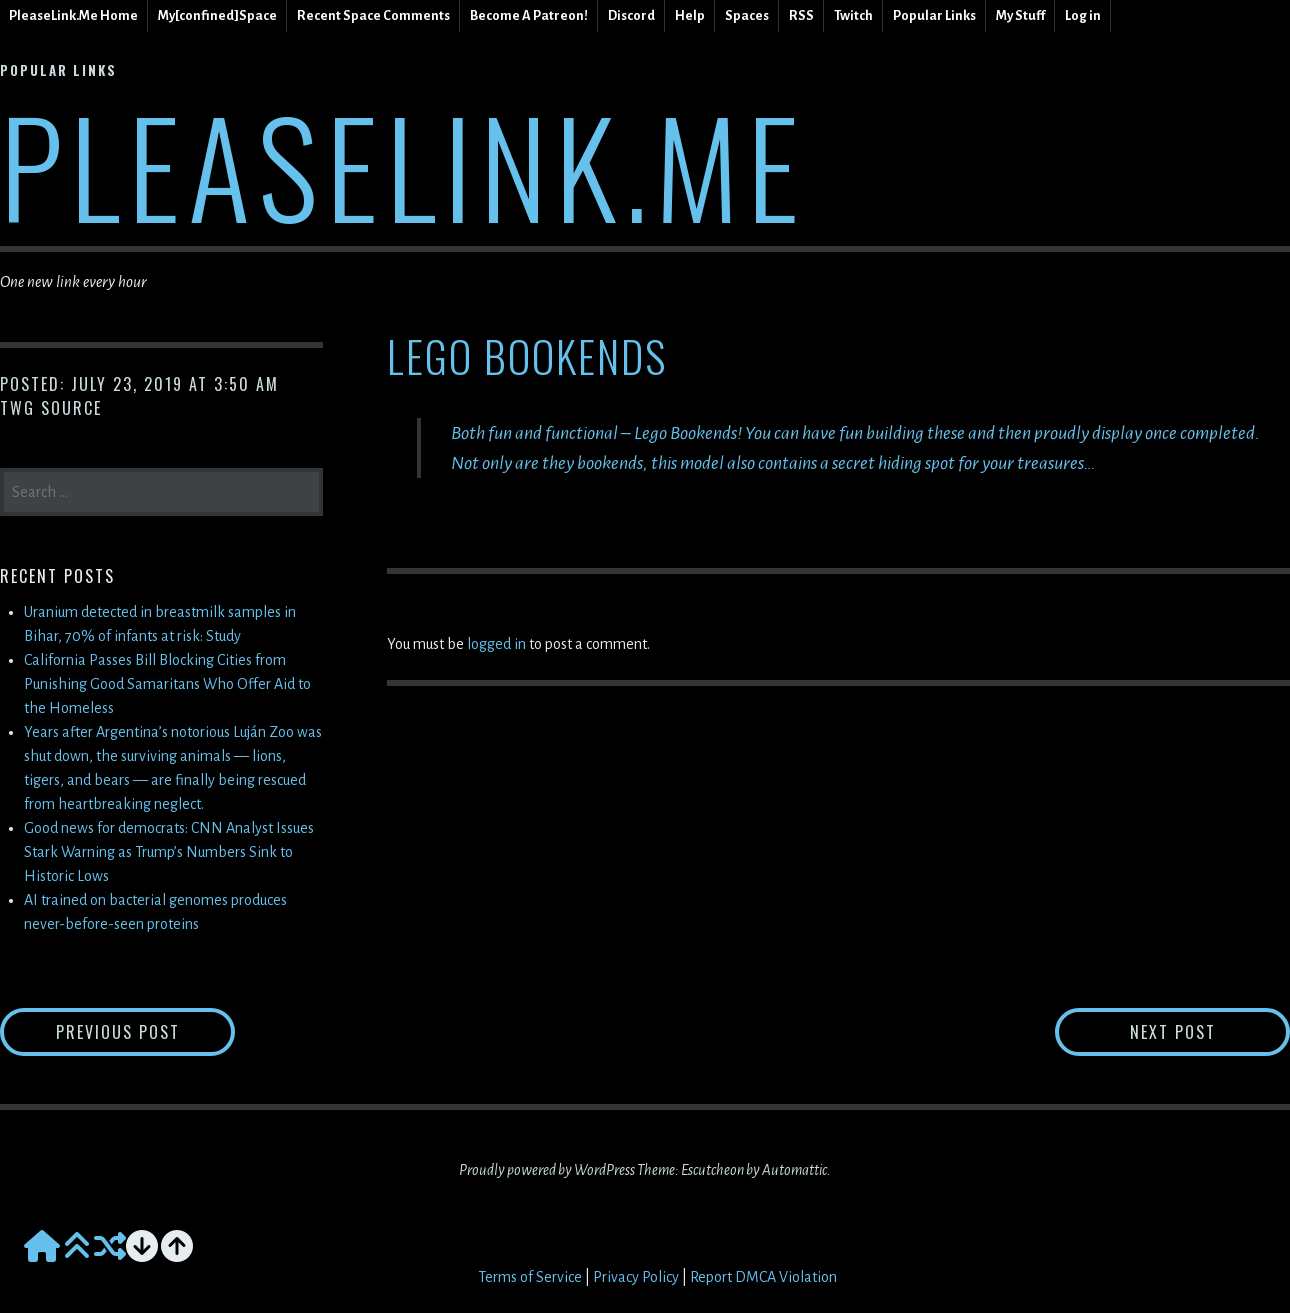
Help (690, 15)
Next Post (1210, 1031)
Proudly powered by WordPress (547, 1170)
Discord (631, 15)
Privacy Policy (636, 1277)
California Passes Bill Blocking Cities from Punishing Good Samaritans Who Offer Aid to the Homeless (167, 684)
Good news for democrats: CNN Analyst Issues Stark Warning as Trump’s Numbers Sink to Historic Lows (169, 852)
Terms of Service (530, 1277)
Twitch (853, 15)
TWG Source (51, 408)
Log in (1083, 15)
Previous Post (146, 1031)
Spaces (747, 15)
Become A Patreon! (529, 15)
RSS (801, 15)
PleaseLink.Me (403, 164)
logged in (496, 644)
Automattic (794, 1170)
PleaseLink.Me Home (73, 15)
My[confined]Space (217, 15)
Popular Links (934, 15)
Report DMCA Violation (763, 1277)
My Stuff (1020, 15)
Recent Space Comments (373, 15)
